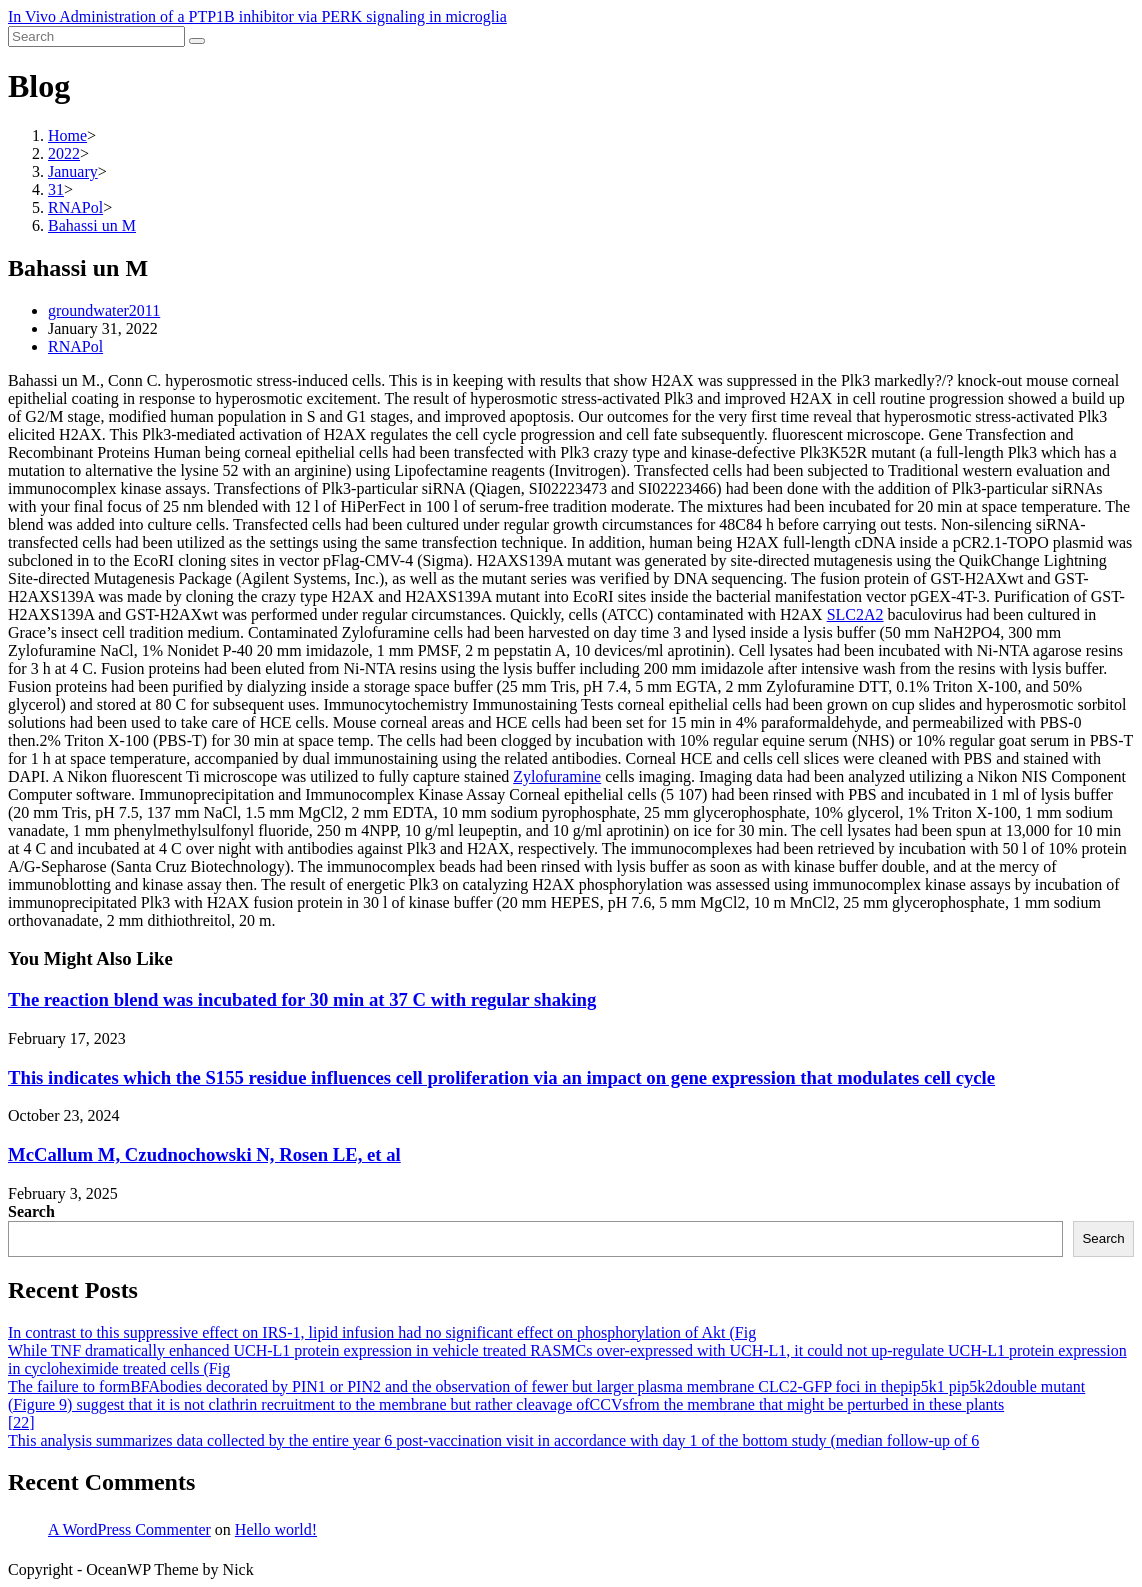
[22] (21, 1422)
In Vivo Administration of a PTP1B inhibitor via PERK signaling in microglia (257, 16)
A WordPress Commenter (129, 1529)
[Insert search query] (96, 36)
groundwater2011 (104, 310)
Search (31, 1211)
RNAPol (75, 346)
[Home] (67, 135)
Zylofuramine (557, 776)
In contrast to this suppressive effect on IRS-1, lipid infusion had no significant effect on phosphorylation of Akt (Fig (382, 1332)
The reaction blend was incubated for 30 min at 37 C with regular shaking (302, 999)
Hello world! (276, 1529)
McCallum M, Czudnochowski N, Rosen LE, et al (204, 1154)
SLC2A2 (855, 614)
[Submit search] (197, 41)
